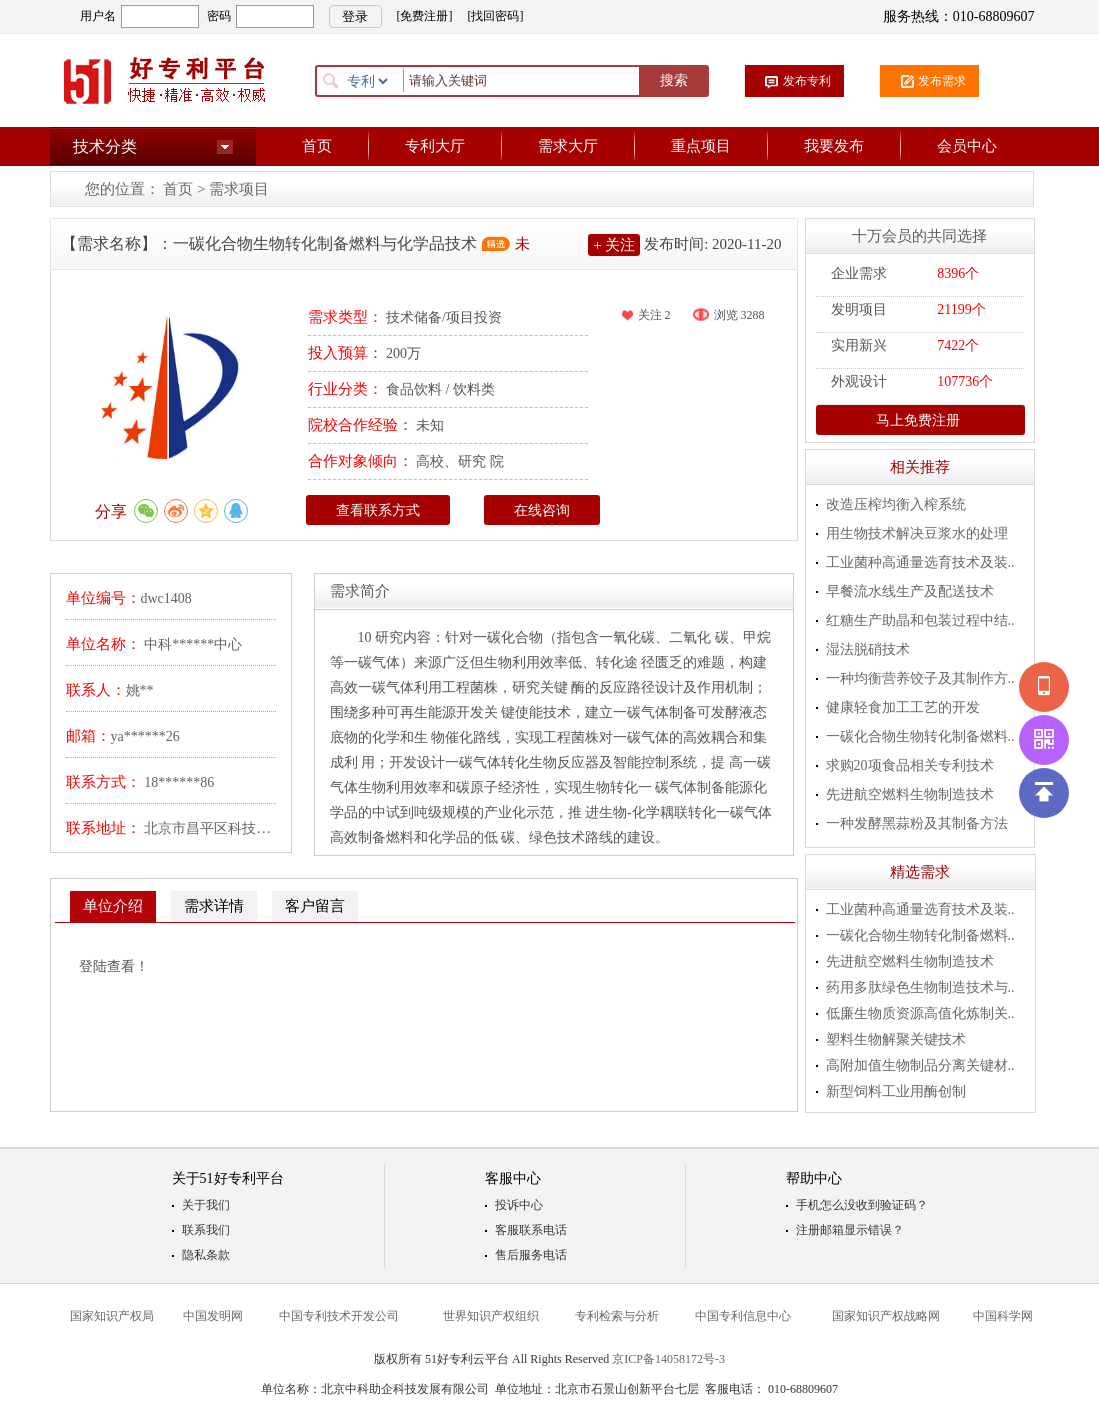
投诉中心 (519, 1205)
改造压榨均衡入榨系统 (896, 504)
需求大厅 (568, 146)
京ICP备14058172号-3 (668, 1359)
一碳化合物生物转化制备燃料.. (920, 736)
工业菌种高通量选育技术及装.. (920, 562)
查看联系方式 (378, 510)
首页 (317, 146)
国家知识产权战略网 (886, 1316)
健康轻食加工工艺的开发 (903, 707)
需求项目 (239, 189)
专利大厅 (435, 146)
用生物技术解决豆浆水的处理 (917, 533)
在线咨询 (542, 510)
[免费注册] (425, 16)
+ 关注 (614, 245)
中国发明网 (213, 1316)
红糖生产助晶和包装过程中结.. (920, 620)
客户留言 (315, 906)
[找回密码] (496, 16)
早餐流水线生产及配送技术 (910, 591)
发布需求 (942, 81)
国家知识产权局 (112, 1316)
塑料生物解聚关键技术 (896, 1039)
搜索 (674, 80)
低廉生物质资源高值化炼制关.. (920, 1013)
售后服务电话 (531, 1255)
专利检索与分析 (617, 1316)
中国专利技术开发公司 (339, 1316)
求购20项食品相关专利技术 (910, 765)
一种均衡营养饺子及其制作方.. (920, 678)
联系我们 (206, 1230)
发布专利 (807, 81)
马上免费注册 (910, 420)
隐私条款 (206, 1255)
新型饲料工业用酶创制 (896, 1091)
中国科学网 (1003, 1316)
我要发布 (834, 146)
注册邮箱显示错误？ (850, 1230)
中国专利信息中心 (743, 1316)
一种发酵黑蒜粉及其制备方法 (917, 823)
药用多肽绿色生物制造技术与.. (920, 987)
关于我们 (206, 1205)
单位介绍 (113, 906)
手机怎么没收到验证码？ (862, 1205)
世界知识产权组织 (491, 1316)
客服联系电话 (531, 1230)
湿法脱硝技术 (868, 649)
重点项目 (701, 146)
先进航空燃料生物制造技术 (910, 794)
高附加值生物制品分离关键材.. (920, 1065)
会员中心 (967, 146)
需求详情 (214, 906)
